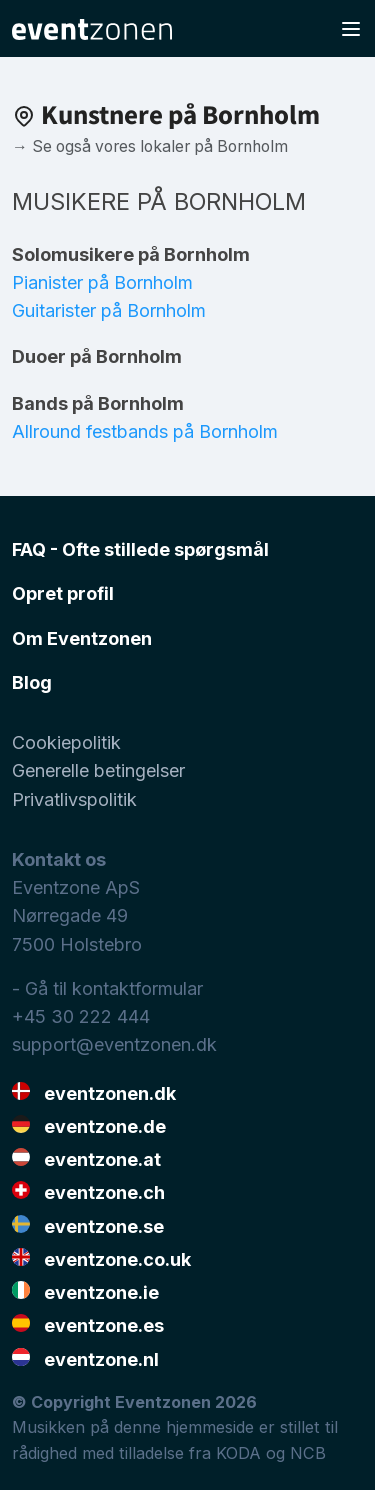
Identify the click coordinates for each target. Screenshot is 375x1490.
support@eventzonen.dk (114, 1044)
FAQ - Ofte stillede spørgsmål (140, 549)
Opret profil (63, 593)
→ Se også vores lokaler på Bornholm (150, 146)
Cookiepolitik (66, 742)
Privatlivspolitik (74, 799)
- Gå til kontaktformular (107, 988)
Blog (32, 682)
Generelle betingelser (98, 770)
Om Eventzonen (82, 638)
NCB (308, 1453)
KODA (238, 1453)
